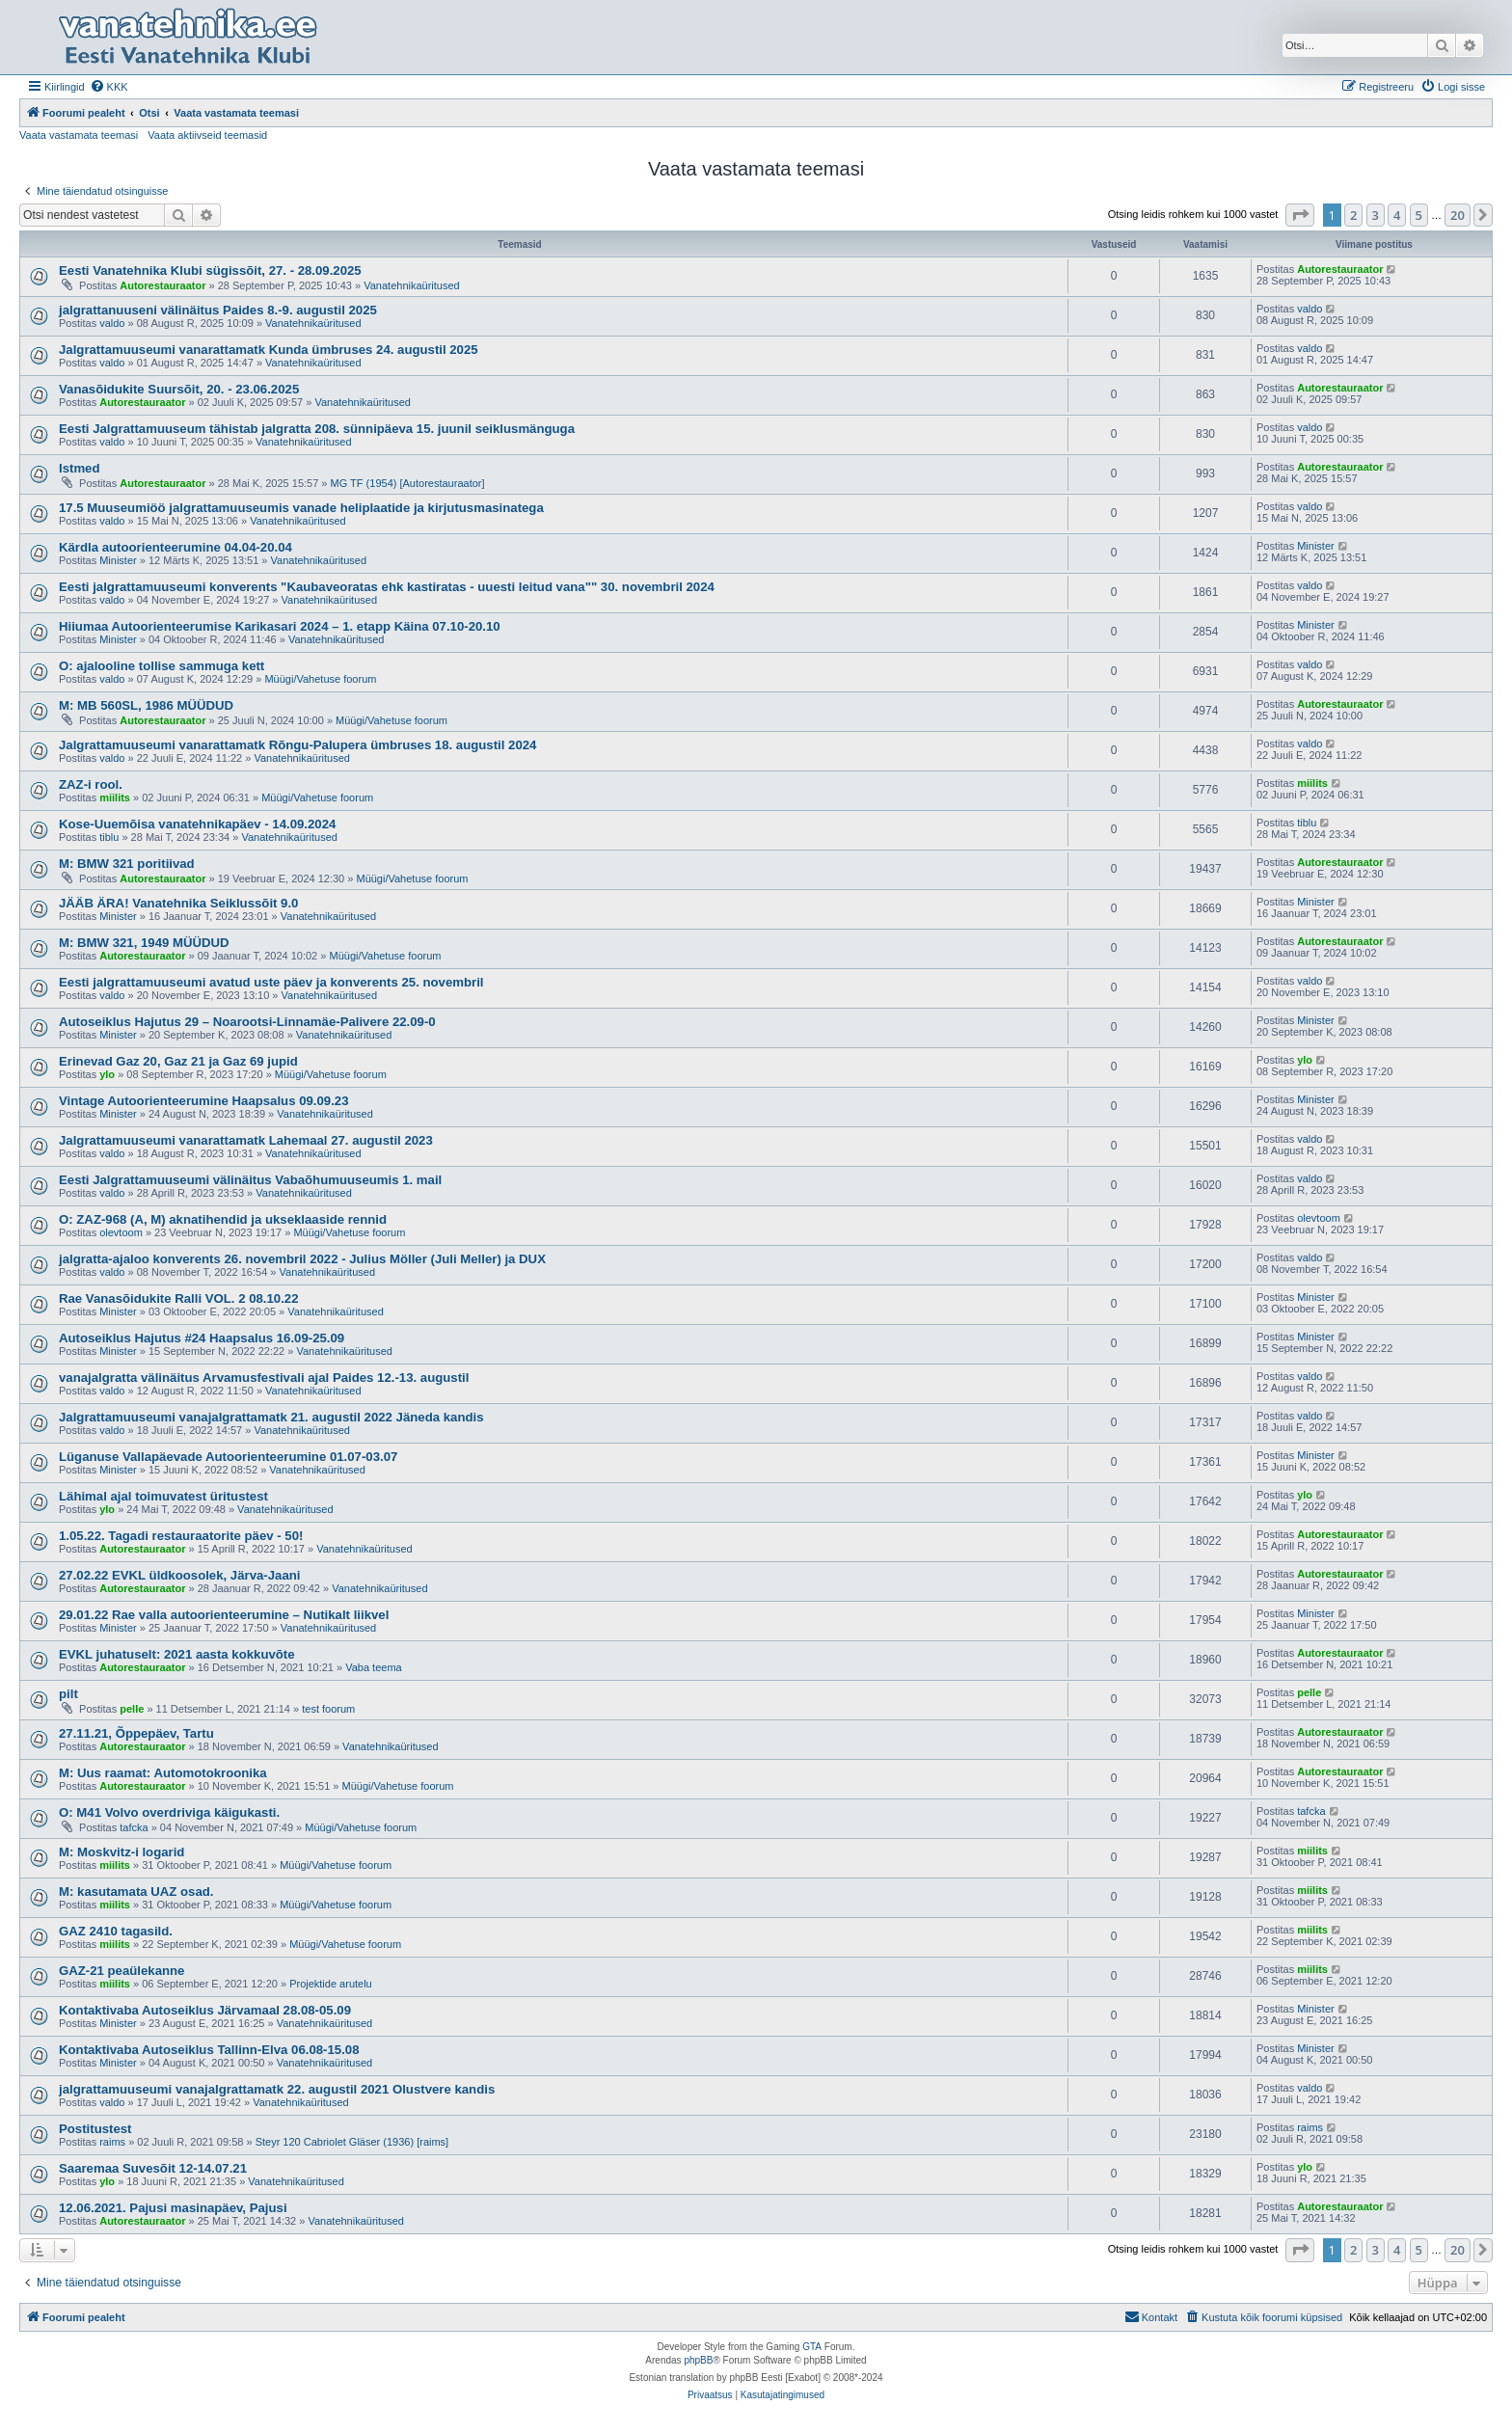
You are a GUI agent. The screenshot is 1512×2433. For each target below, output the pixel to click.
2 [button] (1353, 215)
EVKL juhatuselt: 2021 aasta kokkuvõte (177, 1654)
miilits (114, 797)
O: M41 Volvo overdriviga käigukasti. (169, 1812)
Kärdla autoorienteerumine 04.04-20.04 (175, 547)
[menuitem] (109, 86)
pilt (68, 1694)
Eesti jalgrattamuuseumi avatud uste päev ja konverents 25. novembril (271, 982)
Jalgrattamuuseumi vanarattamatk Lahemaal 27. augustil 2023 (246, 1140)
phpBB (698, 2360)
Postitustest (95, 2129)
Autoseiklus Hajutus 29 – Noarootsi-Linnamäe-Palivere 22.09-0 (247, 1021)
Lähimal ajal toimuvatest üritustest (163, 1496)
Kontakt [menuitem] (1150, 2316)
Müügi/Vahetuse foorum (320, 679)
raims (112, 2142)
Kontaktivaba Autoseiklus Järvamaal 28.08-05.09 (205, 2010)
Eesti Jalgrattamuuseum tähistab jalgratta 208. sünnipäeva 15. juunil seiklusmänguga (317, 428)
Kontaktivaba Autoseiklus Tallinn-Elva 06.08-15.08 (209, 2049)
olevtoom (121, 1232)
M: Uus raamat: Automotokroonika (163, 1773)
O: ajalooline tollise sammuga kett (161, 666)
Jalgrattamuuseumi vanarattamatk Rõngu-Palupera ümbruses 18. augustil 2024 (297, 745)
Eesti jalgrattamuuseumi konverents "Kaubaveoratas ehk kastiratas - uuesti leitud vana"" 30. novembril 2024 (387, 587)
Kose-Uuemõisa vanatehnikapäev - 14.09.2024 (197, 824)
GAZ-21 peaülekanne (121, 1970)
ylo (107, 1074)
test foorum (328, 1709)
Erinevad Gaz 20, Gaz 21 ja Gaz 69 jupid (178, 1061)
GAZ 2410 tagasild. (116, 1931)
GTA (812, 2346)
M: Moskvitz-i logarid (121, 1852)
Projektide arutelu (330, 1983)
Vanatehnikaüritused (411, 285)
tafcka (134, 1827)
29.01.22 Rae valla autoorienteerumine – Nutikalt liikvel (224, 1615)
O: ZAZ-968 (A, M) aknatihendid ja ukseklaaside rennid (223, 1219)
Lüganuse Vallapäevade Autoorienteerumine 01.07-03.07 (228, 1456)
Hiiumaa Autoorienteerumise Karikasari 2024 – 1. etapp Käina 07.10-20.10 (279, 626)
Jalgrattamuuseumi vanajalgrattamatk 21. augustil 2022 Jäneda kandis (271, 1417)
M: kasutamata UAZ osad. (136, 1891)
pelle (132, 1709)
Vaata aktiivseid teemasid (207, 135)
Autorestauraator (162, 285)
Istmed (79, 468)
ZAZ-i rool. (90, 784)
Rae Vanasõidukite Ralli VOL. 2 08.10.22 (178, 1298)
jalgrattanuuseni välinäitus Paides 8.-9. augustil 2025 (218, 310)
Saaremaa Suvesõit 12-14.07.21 (153, 2168)
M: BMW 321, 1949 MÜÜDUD (144, 942)
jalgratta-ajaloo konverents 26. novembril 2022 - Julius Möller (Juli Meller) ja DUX (302, 1259)
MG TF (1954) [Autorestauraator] (408, 483)
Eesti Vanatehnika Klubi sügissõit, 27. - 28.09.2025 (210, 270)
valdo (111, 323)
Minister (118, 560)
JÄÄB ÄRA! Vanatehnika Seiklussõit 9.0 (178, 903)
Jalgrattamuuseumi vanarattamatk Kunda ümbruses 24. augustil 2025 (268, 349)
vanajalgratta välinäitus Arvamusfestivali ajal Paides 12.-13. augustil (264, 1377)
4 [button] (1396, 215)
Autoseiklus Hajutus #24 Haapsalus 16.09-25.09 (201, 1338)
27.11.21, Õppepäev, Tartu (136, 1733)
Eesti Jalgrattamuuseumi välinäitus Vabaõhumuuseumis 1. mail (250, 1180)
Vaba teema (373, 1667)
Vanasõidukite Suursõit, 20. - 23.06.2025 (179, 389)
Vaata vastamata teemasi (78, 135)
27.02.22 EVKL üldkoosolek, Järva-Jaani (179, 1575)
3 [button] (1375, 215)
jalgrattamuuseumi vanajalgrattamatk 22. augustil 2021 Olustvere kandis (277, 2089)
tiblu (109, 837)
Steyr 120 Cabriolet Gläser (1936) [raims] (352, 2142)
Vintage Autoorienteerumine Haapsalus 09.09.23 (204, 1101)
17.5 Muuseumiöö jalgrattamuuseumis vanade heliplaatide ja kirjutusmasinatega (301, 507)
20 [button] (1457, 215)
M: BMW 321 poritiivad (127, 863)
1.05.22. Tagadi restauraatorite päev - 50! (181, 1535)
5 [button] (1419, 215)
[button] (1299, 215)
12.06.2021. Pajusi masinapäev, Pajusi (173, 2208)
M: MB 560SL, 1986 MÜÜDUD (146, 705)
